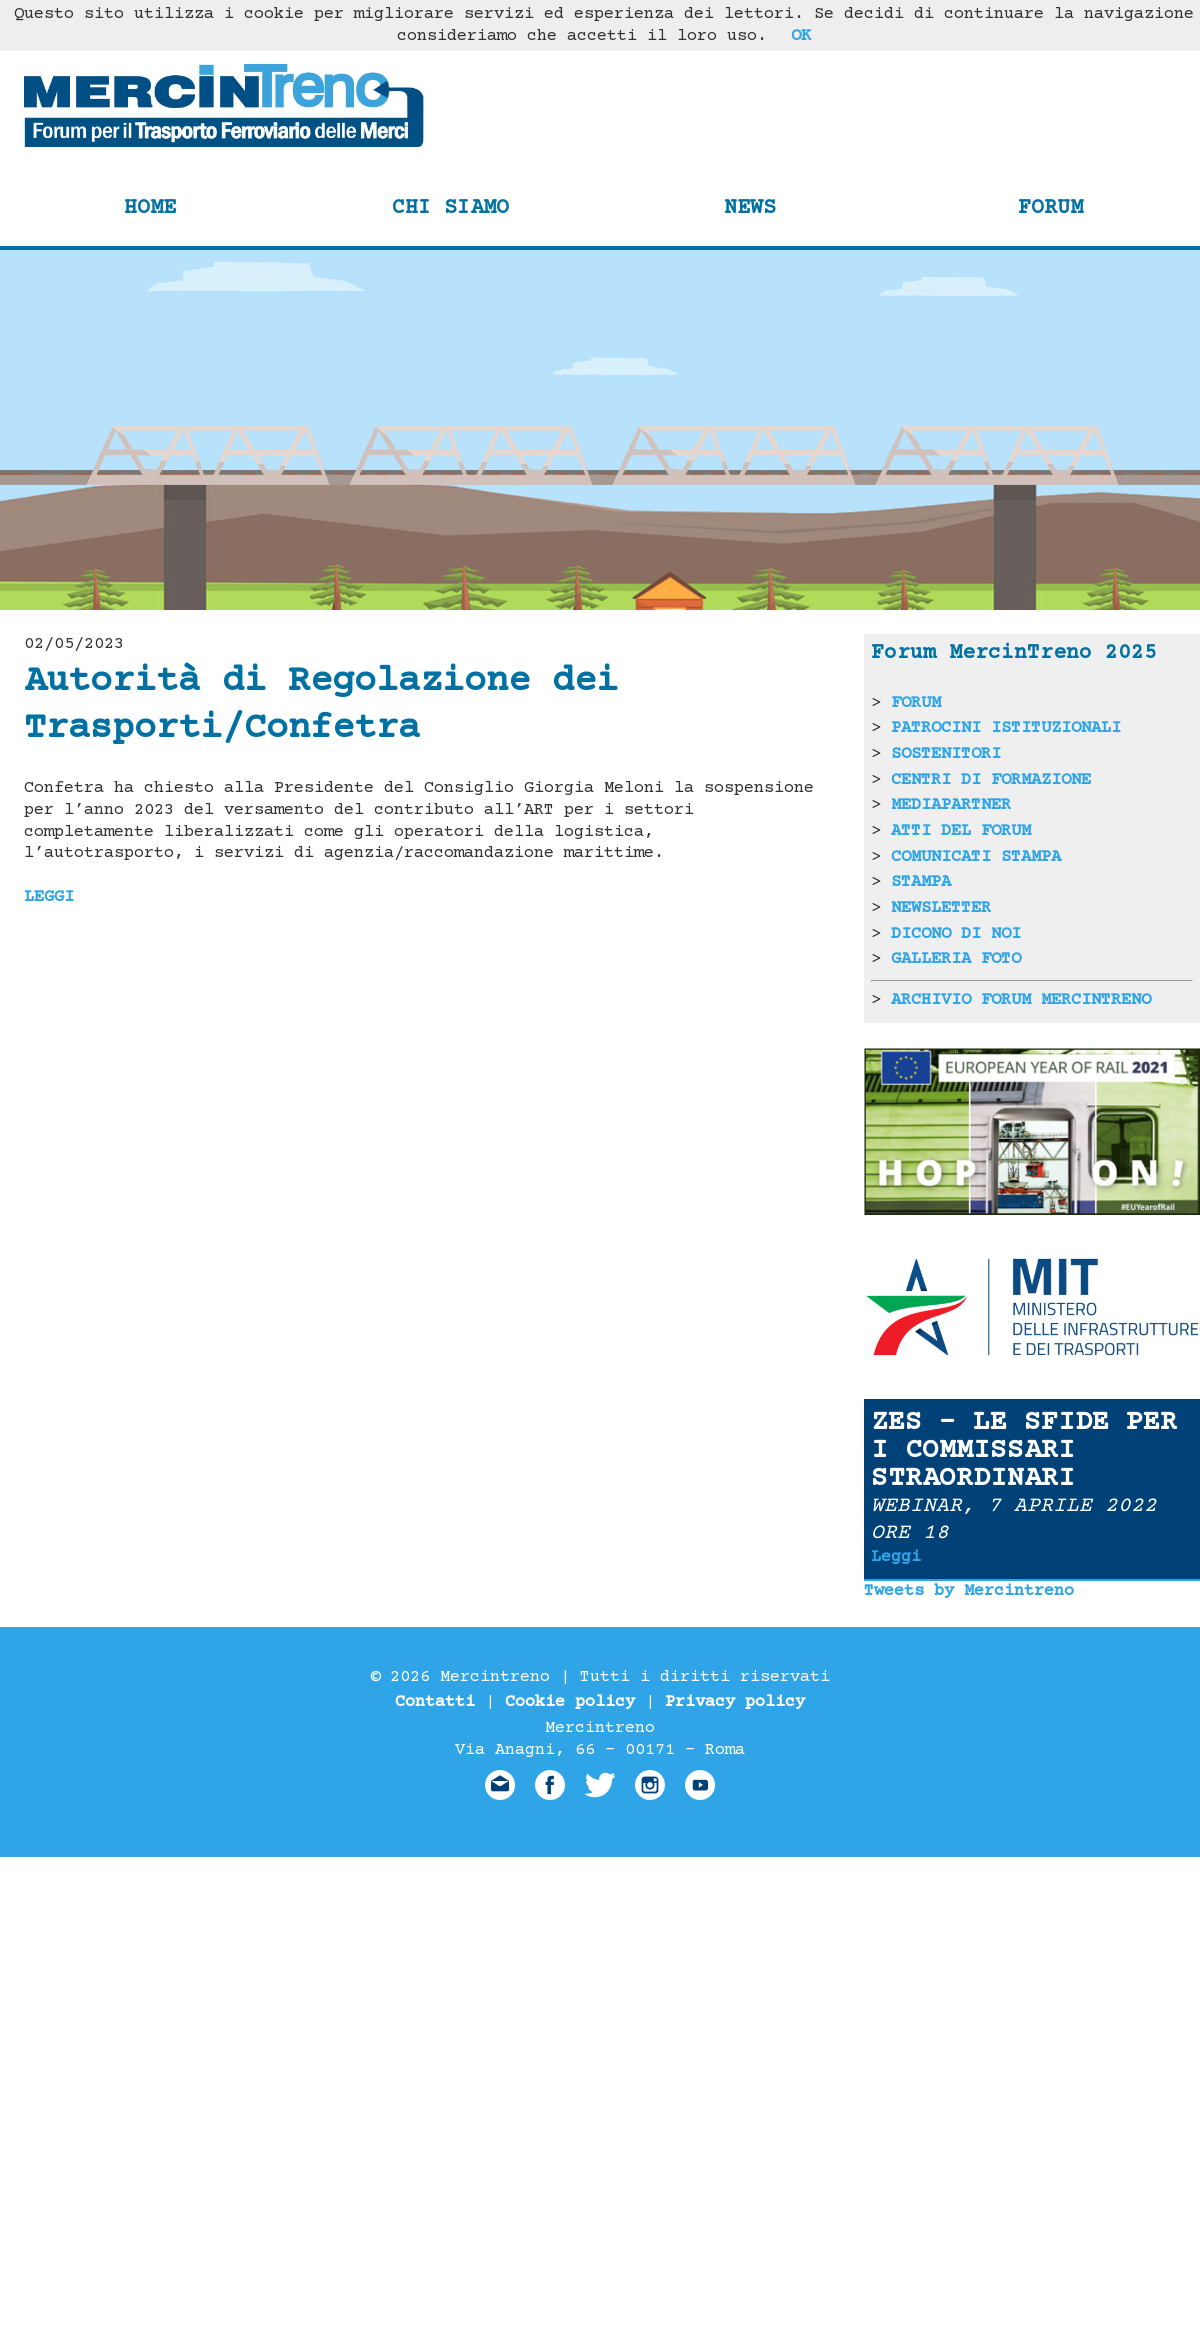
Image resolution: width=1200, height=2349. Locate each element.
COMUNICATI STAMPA (976, 857)
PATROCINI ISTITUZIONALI (1006, 728)
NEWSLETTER (941, 908)
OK (801, 36)
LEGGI (49, 897)
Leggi (896, 1557)
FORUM (916, 703)
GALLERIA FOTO (956, 959)
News (750, 208)
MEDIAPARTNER (951, 805)
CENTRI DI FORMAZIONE (991, 780)
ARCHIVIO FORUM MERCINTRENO (1021, 1000)
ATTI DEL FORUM (961, 831)
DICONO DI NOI (956, 934)
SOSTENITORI (946, 754)
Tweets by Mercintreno (969, 1591)
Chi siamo (450, 208)
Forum (1050, 208)
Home (150, 208)
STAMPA (921, 882)
